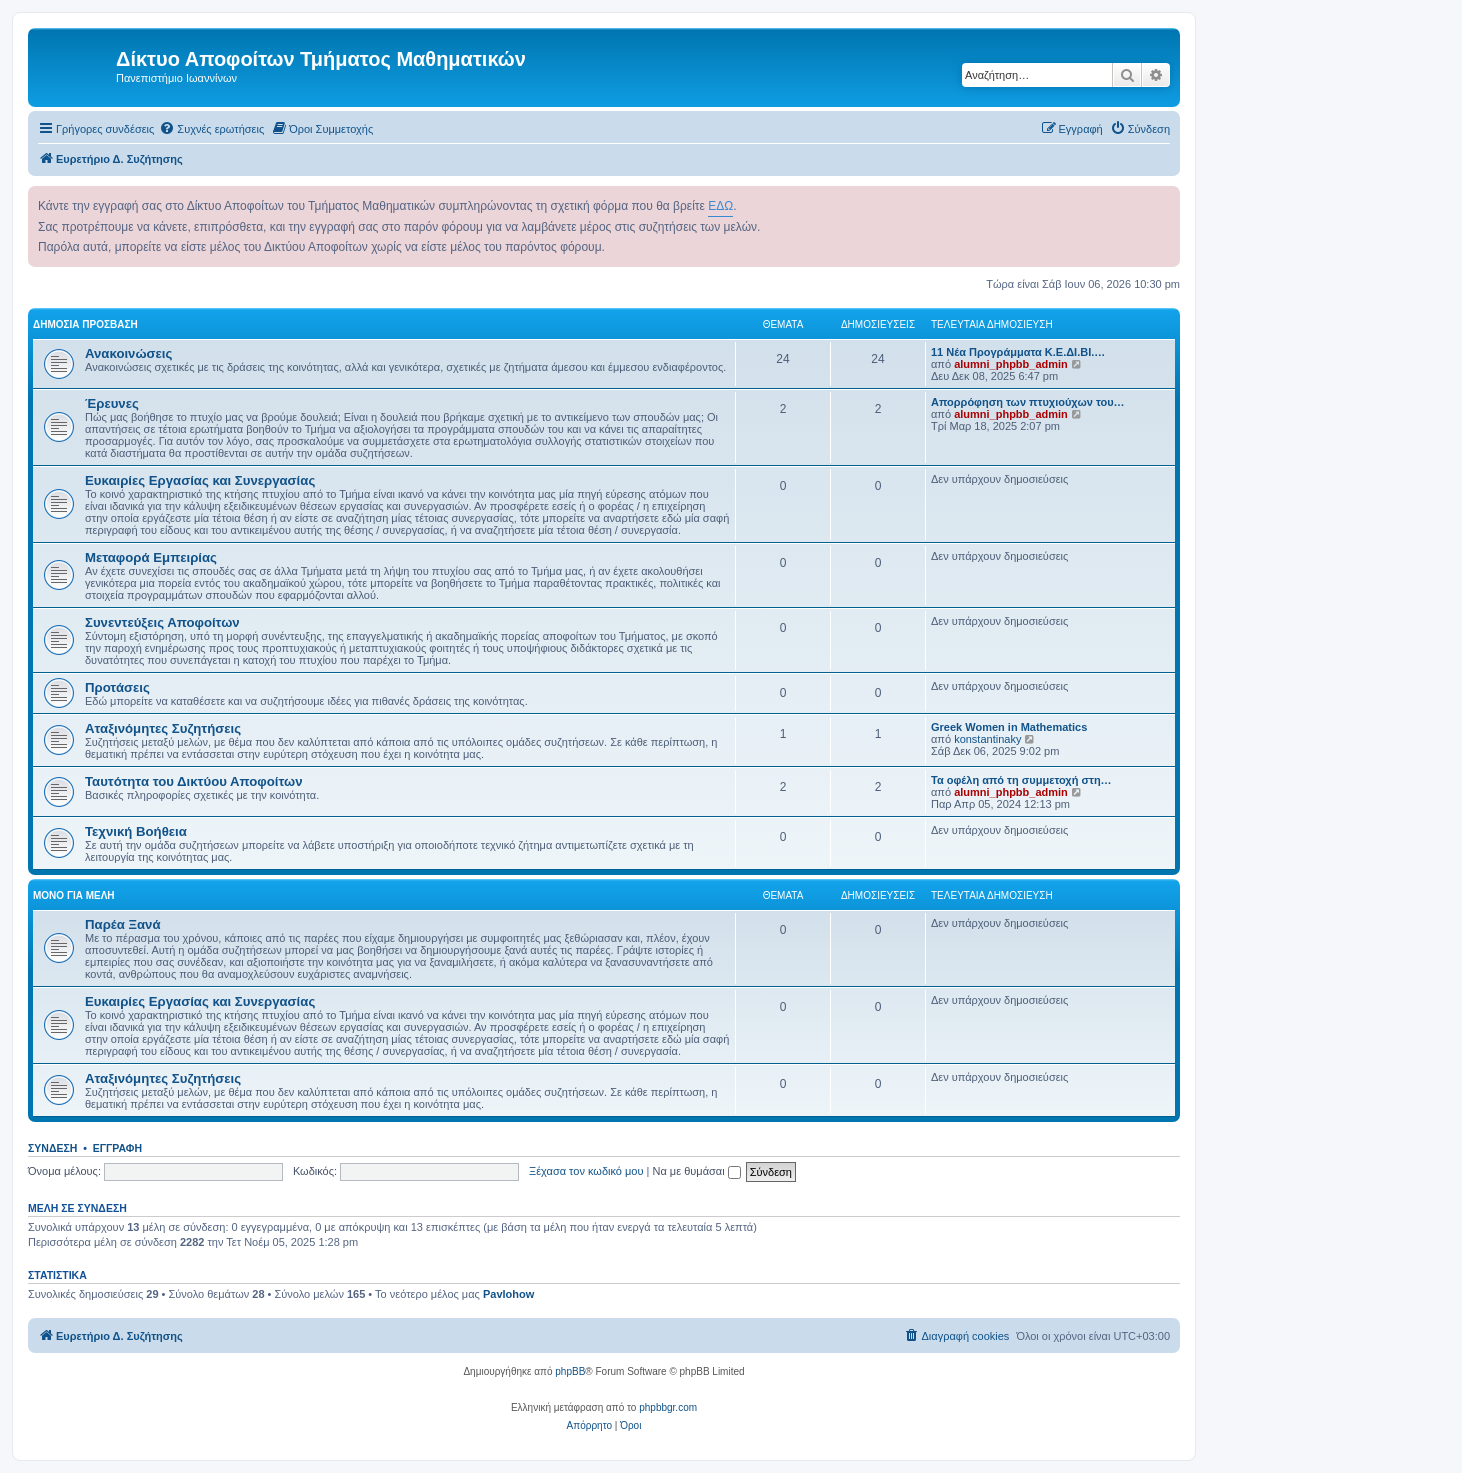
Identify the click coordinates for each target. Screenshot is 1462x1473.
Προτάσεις (117, 687)
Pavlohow (508, 1294)
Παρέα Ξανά (123, 924)
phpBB (570, 1371)
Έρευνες (112, 403)
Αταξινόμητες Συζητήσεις (163, 728)
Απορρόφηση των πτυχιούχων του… (1028, 402)
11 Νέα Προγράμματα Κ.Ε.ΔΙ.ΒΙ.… (1018, 352)
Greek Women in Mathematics (1009, 727)
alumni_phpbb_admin (1011, 364)
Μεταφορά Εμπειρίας (151, 557)
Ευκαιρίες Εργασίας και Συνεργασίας (200, 480)
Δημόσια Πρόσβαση (85, 324)
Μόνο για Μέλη (74, 895)
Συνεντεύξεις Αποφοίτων (162, 622)
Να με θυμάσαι (697, 1171)
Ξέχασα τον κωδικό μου (586, 1171)
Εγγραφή (117, 1148)
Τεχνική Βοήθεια (136, 831)
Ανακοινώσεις (128, 353)
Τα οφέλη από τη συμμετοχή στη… (1021, 780)
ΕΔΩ (720, 206)
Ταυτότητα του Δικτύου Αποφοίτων (194, 781)
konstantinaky (987, 739)
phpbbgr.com (668, 1407)
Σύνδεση (52, 1148)
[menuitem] (211, 129)
